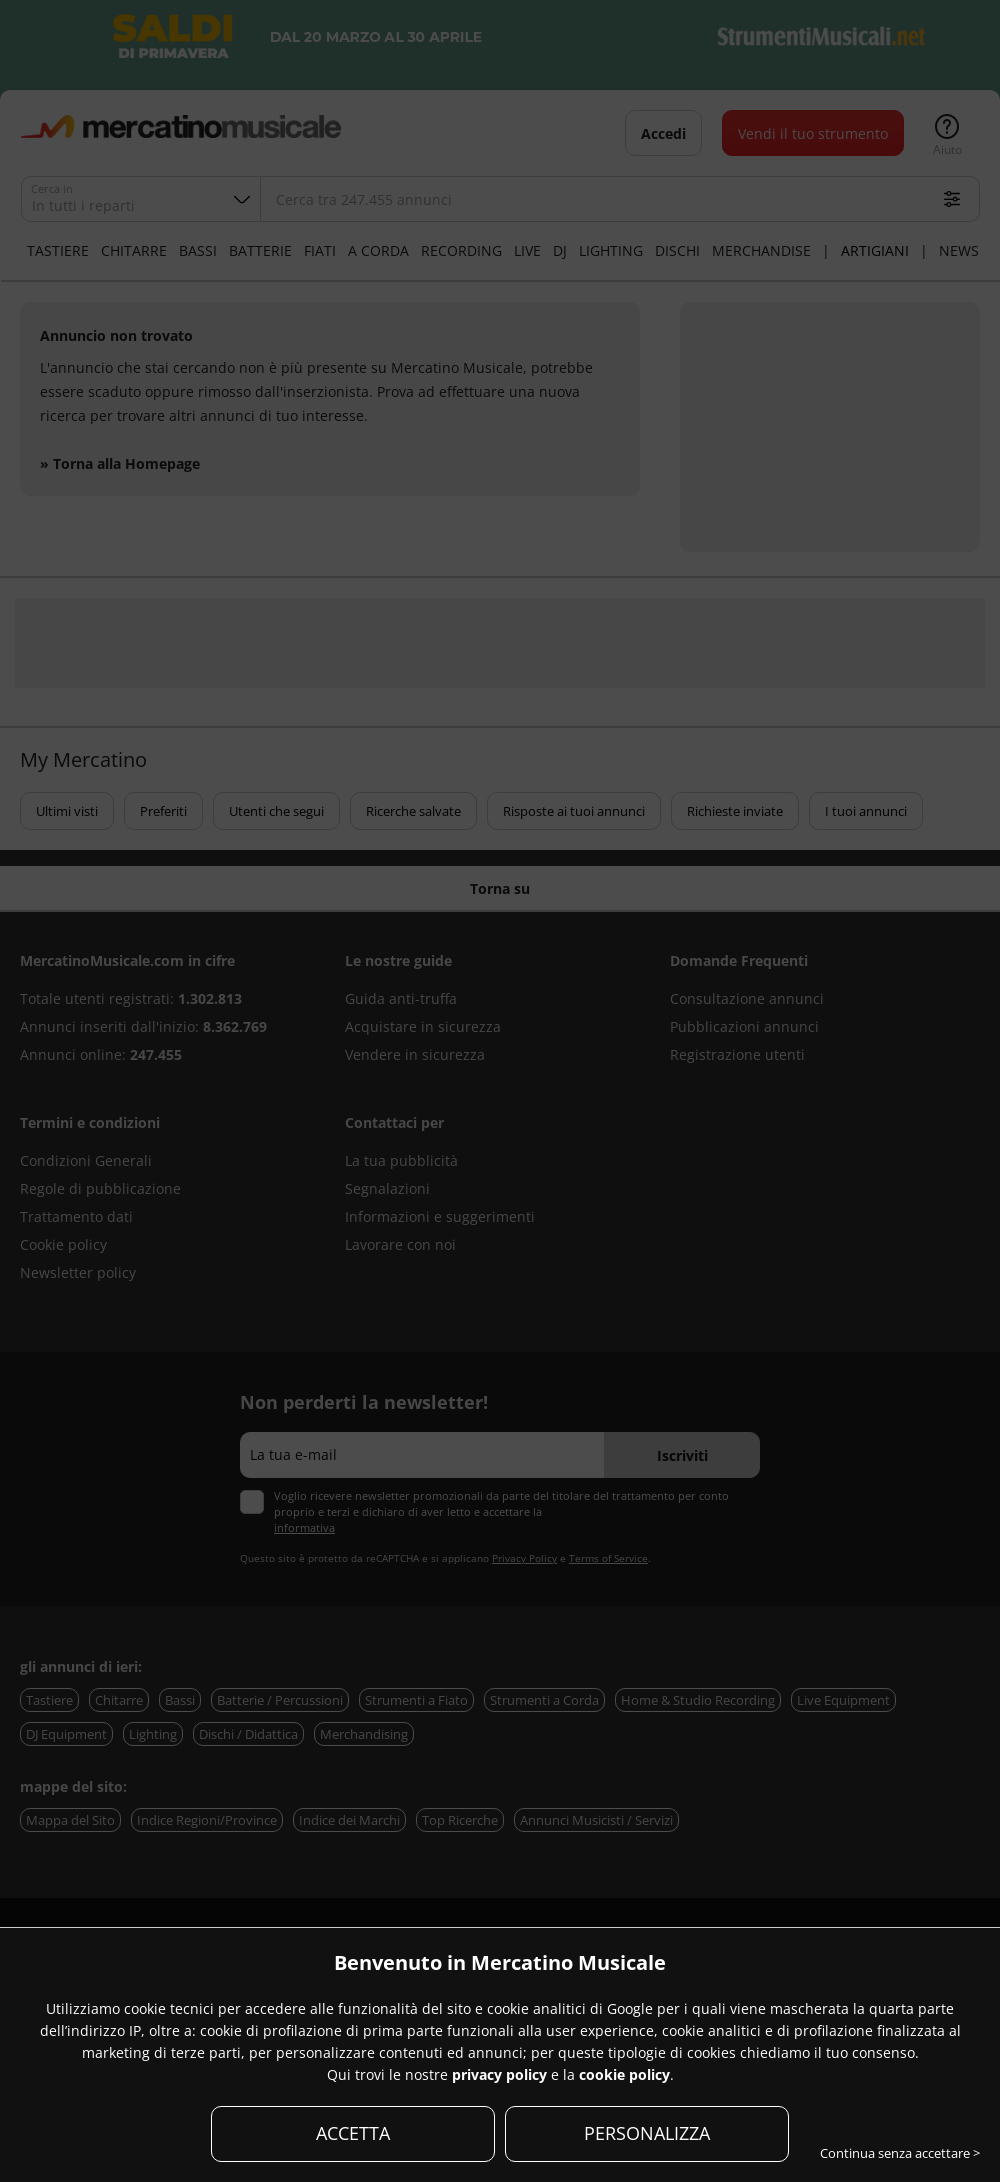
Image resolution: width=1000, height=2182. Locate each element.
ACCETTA (353, 2133)
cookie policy (624, 2074)
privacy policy (499, 2074)
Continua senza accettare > (900, 2153)
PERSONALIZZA (647, 2133)
